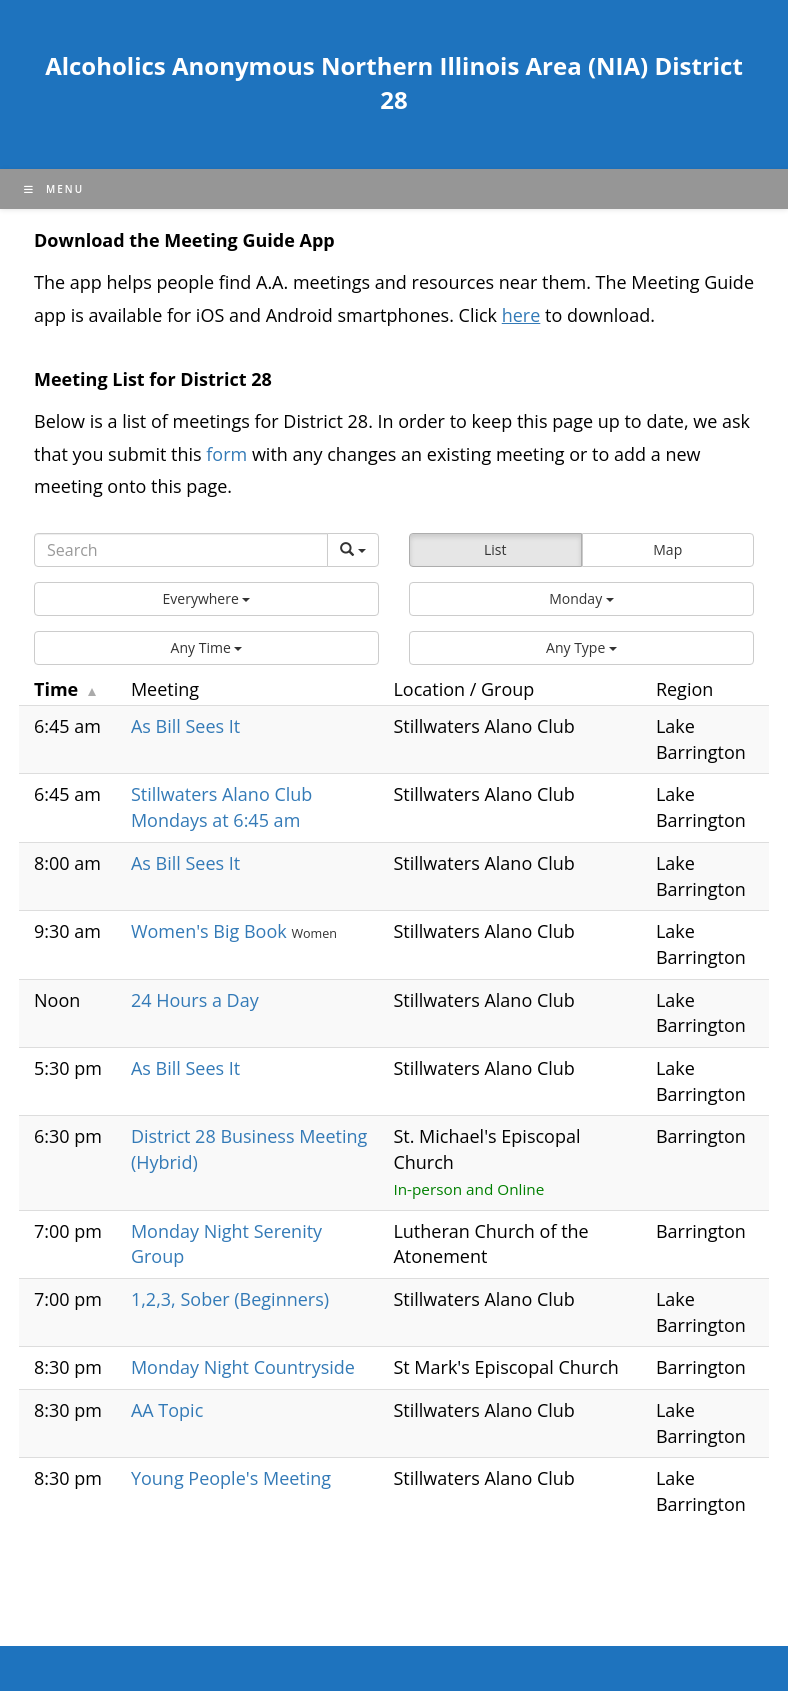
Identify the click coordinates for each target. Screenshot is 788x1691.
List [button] (495, 549)
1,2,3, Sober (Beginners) (230, 1299)
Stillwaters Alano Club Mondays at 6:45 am (221, 807)
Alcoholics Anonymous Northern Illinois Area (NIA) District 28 (394, 82)
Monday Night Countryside (243, 1367)
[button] (206, 599)
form (229, 454)
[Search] (181, 550)
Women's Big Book (211, 931)
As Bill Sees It (185, 726)
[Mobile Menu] (54, 189)
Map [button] (667, 549)
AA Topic (167, 1410)
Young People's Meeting (231, 1478)
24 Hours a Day (195, 1000)
